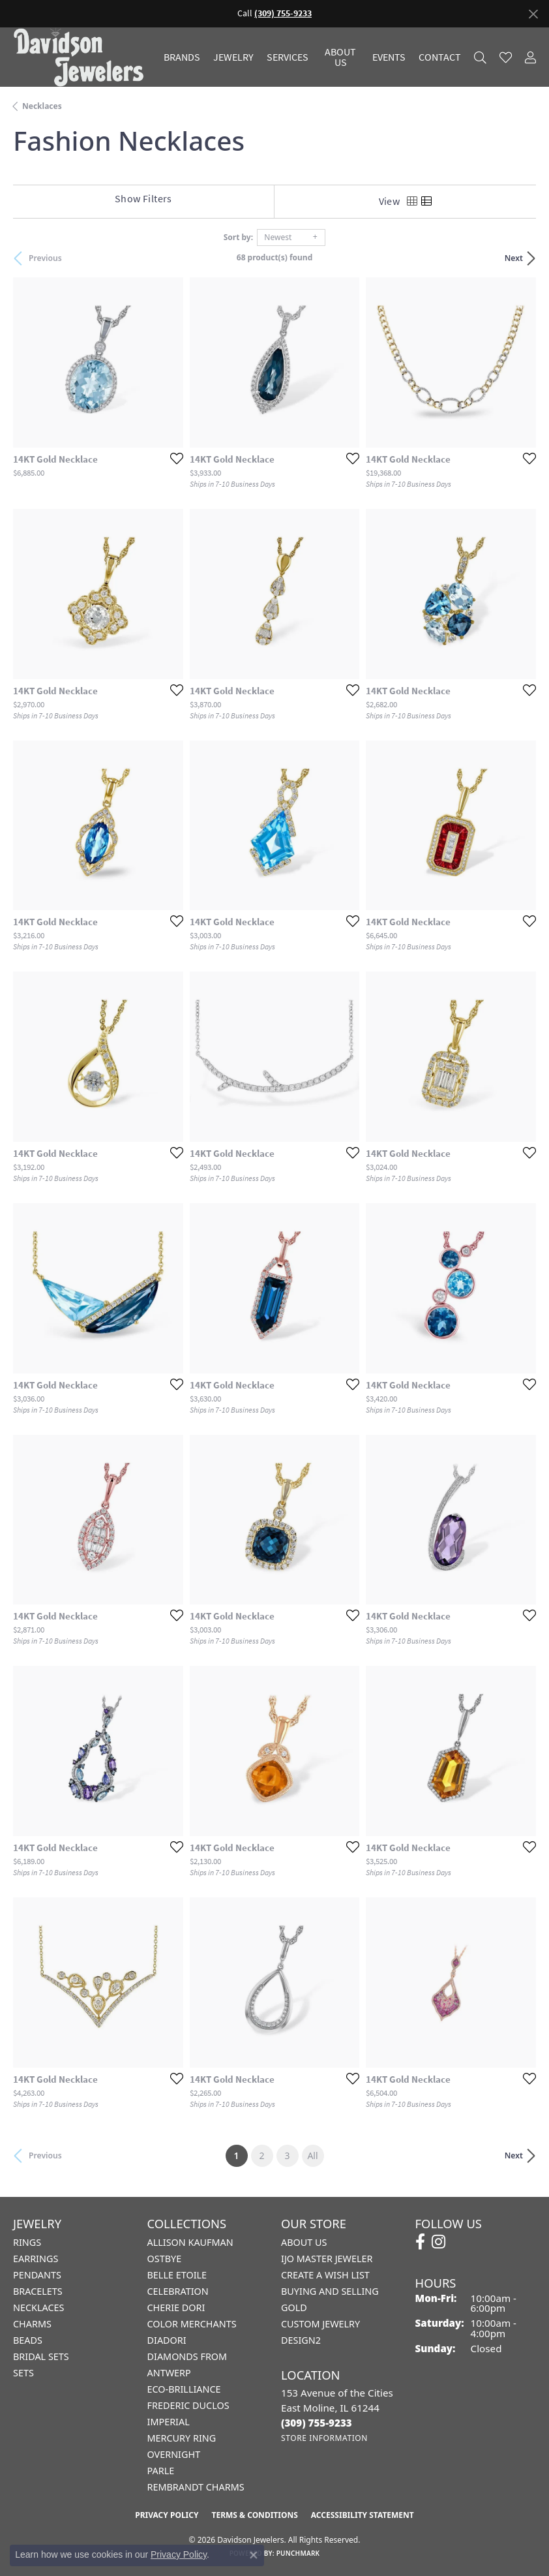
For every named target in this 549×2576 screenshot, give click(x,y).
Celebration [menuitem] (178, 2291)
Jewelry (233, 57)
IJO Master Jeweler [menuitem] (326, 2258)
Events (389, 57)
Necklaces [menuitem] (38, 2307)
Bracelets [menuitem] (38, 2291)
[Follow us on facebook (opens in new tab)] (420, 2242)
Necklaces (42, 106)
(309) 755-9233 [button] (283, 13)
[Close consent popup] (254, 2555)
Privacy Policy (166, 2515)
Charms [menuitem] (32, 2324)
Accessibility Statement (362, 2515)
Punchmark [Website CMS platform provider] (298, 2553)
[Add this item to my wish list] (172, 458)
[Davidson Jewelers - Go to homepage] (82, 57)
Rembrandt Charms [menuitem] (196, 2487)
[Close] (533, 14)
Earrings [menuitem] (35, 2258)
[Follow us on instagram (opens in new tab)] (438, 2242)
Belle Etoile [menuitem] (177, 2275)
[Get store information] (324, 2438)
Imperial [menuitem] (168, 2421)
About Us (340, 57)
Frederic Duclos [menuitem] (188, 2405)
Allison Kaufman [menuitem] (190, 2242)
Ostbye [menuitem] (164, 2258)
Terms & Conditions (254, 2515)
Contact (440, 57)
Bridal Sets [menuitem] (41, 2356)
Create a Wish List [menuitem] (325, 2275)
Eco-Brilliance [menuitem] (184, 2389)
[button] (480, 57)
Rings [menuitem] (27, 2242)
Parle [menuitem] (161, 2470)
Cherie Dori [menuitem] (176, 2307)
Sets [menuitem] (23, 2373)
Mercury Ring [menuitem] (181, 2438)
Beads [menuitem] (27, 2340)
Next (514, 258)
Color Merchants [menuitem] (192, 2324)
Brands (182, 57)
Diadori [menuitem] (166, 2340)
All (312, 2155)
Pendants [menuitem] (37, 2275)
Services (287, 57)
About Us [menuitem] (304, 2242)
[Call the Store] (316, 2422)
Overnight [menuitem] (174, 2454)
